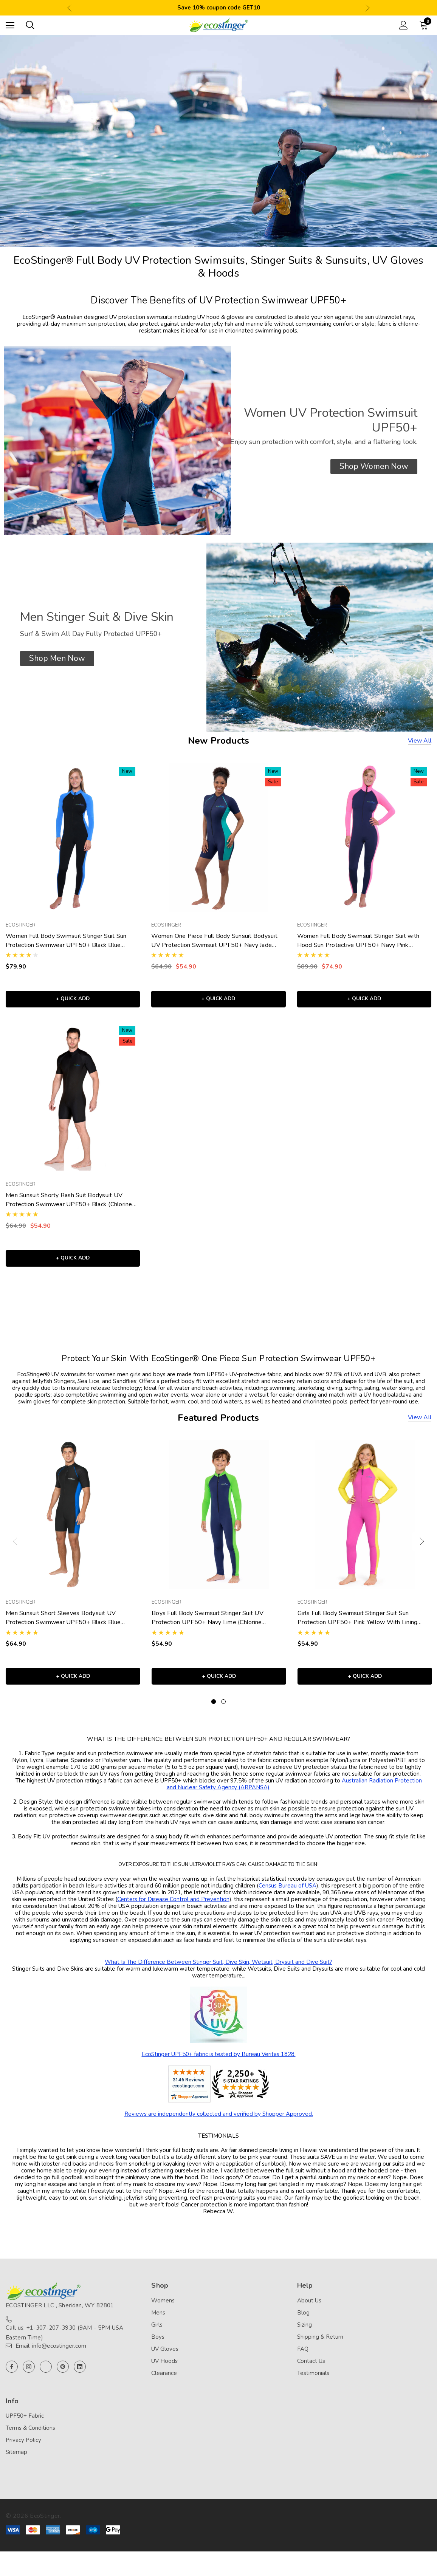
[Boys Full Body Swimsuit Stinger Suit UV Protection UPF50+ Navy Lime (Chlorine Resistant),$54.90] (219, 1521)
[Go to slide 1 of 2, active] (213, 1711)
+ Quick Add (72, 1000)
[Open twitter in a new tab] (46, 2376)
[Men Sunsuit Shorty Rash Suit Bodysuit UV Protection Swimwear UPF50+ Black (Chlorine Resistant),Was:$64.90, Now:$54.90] (73, 1099)
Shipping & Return (320, 2346)
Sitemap (16, 2461)
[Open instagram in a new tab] (29, 2376)
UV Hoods (164, 2370)
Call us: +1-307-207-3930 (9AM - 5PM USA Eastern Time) (65, 2342)
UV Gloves (164, 2358)
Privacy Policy (23, 2449)
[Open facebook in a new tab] (12, 2376)
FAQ (302, 2358)
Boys (157, 2346)
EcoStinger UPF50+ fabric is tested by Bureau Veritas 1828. (219, 2063)
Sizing (304, 2334)
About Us (309, 2309)
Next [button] (368, 7)
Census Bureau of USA (287, 1895)
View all (419, 740)
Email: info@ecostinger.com (50, 2355)
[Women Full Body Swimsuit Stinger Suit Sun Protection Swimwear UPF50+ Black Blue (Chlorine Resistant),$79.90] (73, 837)
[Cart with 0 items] (425, 24)
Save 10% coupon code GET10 (218, 7)
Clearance (164, 2382)
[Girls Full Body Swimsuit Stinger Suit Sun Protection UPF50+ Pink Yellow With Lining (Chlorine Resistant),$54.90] (365, 1521)
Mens (158, 2321)
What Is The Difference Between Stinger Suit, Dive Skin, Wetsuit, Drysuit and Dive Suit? (218, 1971)
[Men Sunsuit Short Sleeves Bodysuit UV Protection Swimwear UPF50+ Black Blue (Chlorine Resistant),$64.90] (73, 1521)
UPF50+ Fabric (25, 2425)
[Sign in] (403, 25)
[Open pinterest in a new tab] (63, 2376)
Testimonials (313, 2382)
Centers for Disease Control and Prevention (173, 1908)
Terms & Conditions (30, 2437)
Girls (157, 2334)
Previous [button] (69, 7)
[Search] (30, 24)
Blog (303, 2321)
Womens (163, 2309)
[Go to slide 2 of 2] (223, 1711)
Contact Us (311, 2370)
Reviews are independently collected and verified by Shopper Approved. (218, 2123)
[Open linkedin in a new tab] (80, 2376)
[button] (373, 466)
